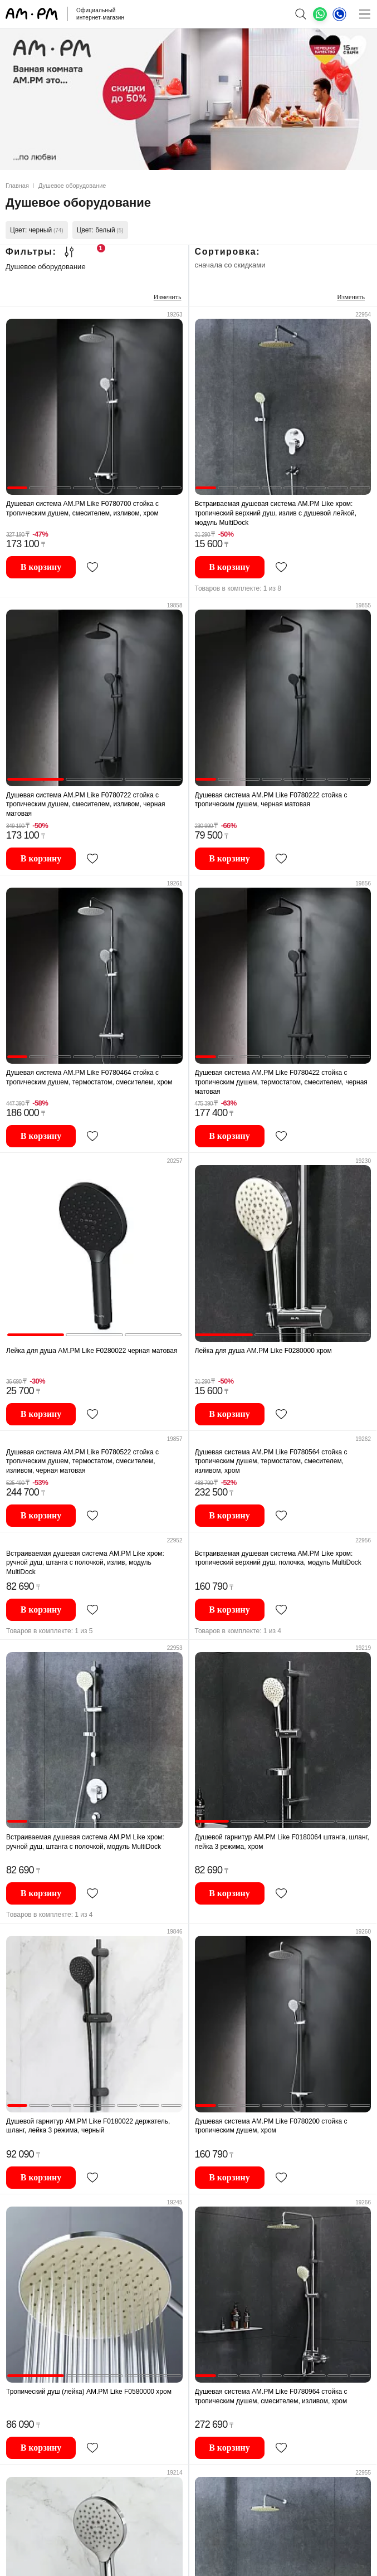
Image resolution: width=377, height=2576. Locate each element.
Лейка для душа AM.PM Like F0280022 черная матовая (91, 1351)
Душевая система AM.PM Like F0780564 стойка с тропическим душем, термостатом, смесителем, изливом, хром (271, 1461)
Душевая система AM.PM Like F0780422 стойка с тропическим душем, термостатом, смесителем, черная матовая (281, 1082)
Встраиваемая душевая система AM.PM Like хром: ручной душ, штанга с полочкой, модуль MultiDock (85, 1842)
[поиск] (300, 14)
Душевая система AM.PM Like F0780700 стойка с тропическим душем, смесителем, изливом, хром (82, 508)
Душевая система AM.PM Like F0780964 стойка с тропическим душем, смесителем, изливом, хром (271, 2396)
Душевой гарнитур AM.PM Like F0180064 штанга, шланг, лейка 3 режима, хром (282, 1842)
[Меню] (364, 14)
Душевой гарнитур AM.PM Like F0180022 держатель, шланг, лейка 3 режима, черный (88, 2126)
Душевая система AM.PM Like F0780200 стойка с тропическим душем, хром (271, 2126)
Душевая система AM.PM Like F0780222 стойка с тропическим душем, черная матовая (271, 800)
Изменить (168, 297)
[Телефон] (339, 14)
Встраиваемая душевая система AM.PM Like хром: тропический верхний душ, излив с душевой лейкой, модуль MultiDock (276, 513)
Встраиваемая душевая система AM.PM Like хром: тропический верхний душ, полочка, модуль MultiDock (278, 1558)
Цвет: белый (100, 230)
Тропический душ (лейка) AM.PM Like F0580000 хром (89, 2391)
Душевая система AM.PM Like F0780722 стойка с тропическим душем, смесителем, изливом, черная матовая (85, 804)
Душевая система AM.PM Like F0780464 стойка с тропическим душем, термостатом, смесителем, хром (89, 1077)
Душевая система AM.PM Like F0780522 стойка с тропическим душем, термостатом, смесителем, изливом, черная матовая (82, 1461)
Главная (17, 185)
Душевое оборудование (46, 266)
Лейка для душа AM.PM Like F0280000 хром (263, 1351)
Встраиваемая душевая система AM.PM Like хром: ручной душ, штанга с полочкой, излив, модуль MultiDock (85, 1563)
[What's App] (320, 14)
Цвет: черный (36, 230)
